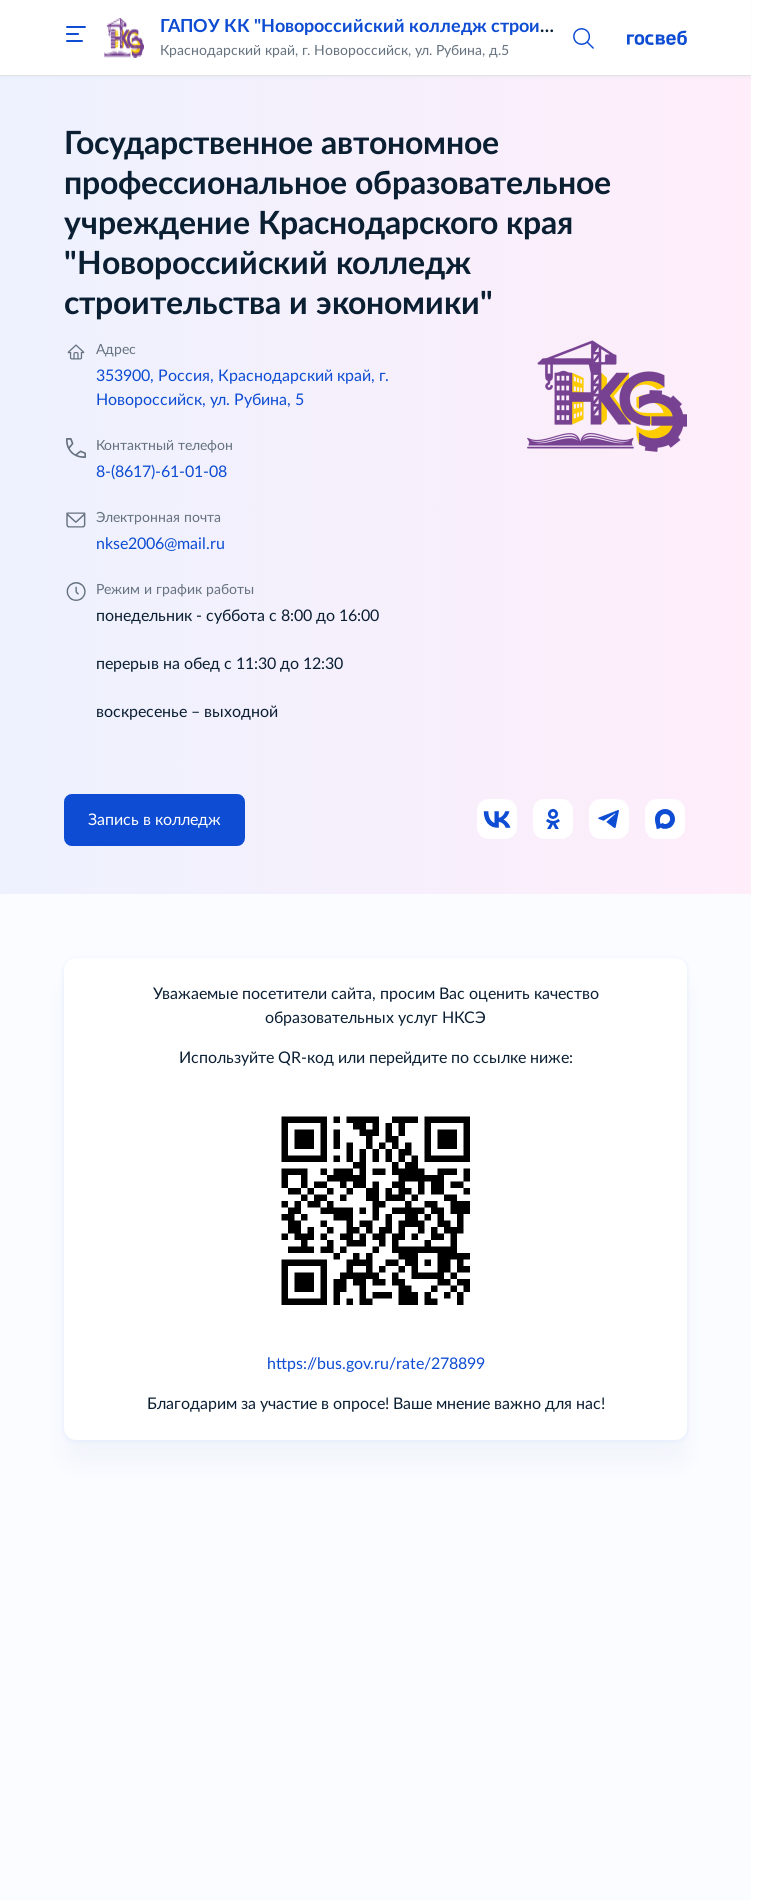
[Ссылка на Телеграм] (610, 820)
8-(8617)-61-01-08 (161, 472)
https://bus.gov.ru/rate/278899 (376, 1364)
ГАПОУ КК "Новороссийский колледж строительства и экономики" (447, 27)
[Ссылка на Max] (666, 820)
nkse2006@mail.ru (160, 544)
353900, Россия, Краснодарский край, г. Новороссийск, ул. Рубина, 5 (242, 388)
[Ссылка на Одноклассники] (554, 820)
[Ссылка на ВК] (498, 820)
